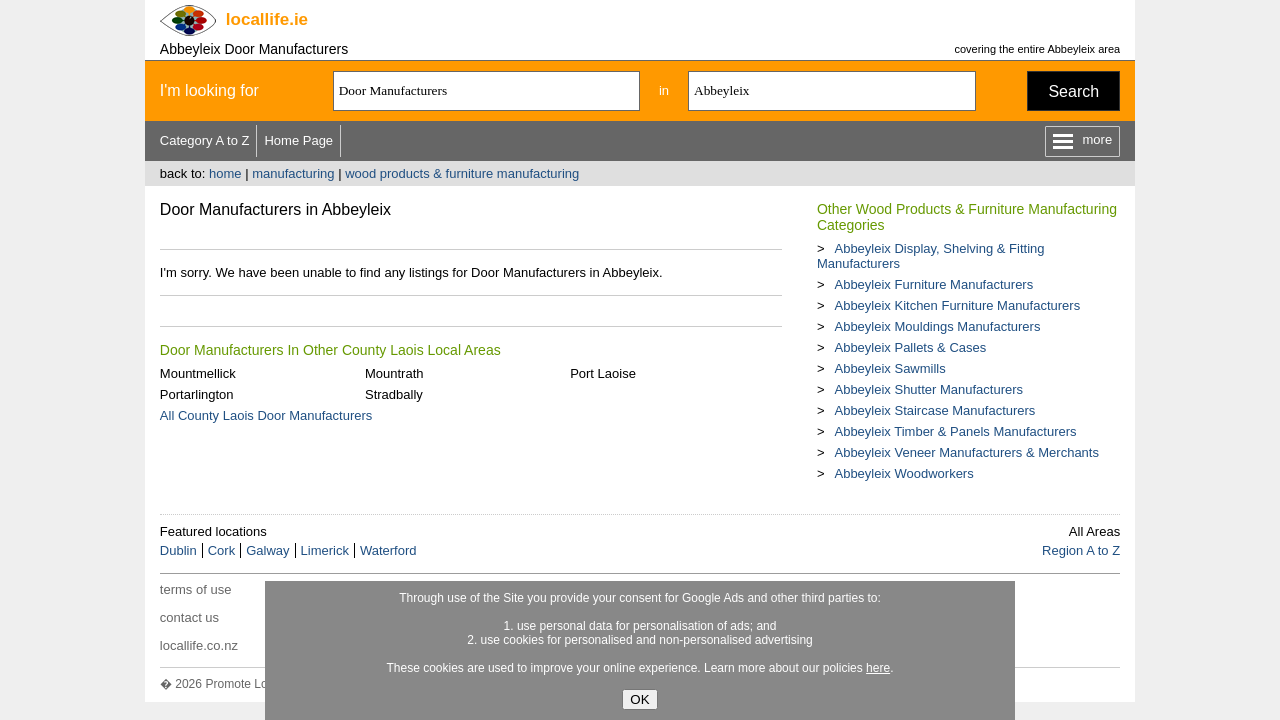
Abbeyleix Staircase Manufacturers (934, 410)
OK (639, 699)
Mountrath (394, 373)
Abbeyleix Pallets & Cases (910, 347)
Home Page (298, 140)
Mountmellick (198, 373)
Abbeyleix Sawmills (889, 368)
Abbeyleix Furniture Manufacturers (933, 284)
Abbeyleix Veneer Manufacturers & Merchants (966, 452)
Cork (221, 550)
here (878, 668)
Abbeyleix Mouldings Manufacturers (937, 326)
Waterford (388, 550)
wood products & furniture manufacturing (462, 173)
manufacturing (293, 173)
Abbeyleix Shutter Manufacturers (928, 389)
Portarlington (197, 394)
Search (1073, 91)
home (225, 173)
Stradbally (394, 394)
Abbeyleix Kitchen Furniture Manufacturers (957, 305)
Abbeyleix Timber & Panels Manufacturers (955, 431)
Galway (267, 550)
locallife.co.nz (199, 645)
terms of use (196, 589)
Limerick (325, 550)
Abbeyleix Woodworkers (903, 473)
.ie (267, 19)
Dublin (178, 550)
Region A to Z (1081, 550)
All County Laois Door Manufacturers (266, 415)
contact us (189, 617)
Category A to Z (205, 140)
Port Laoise (603, 373)
